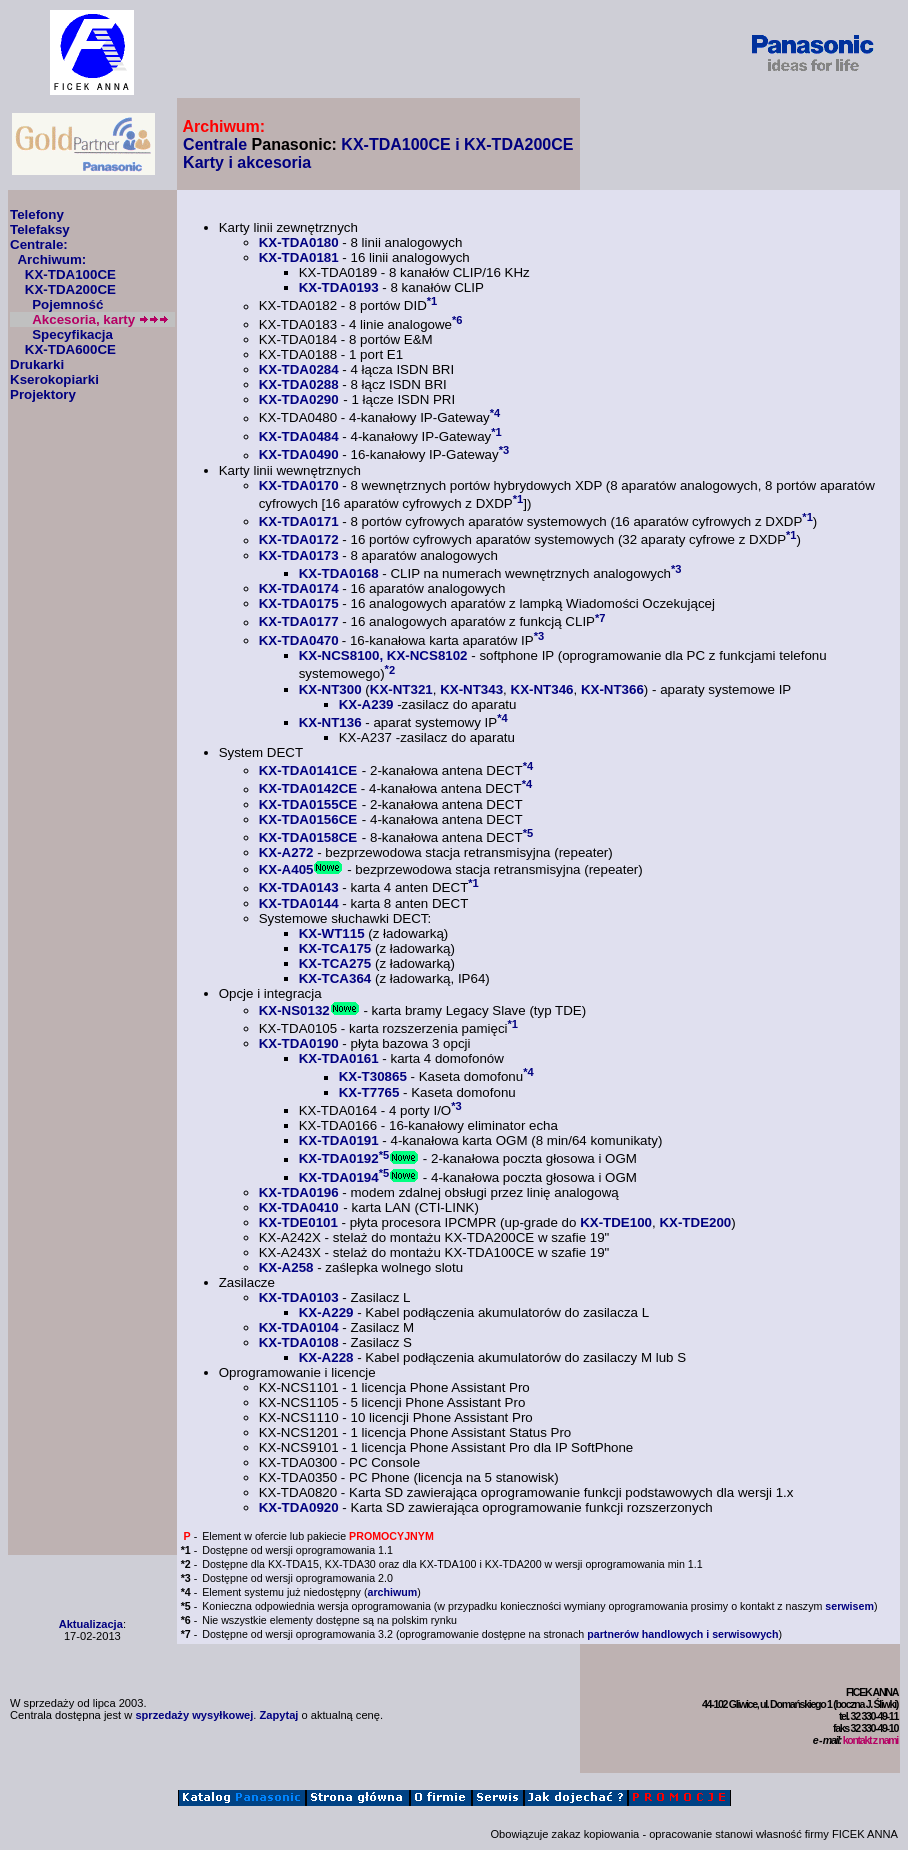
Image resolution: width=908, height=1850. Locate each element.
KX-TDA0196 (299, 1192)
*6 (457, 320)
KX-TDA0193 (339, 287)
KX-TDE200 (695, 1222)
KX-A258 (286, 1267)
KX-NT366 (612, 689)
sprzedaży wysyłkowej (194, 1715)
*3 (504, 450)
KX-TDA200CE (70, 289)
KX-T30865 (373, 1077)
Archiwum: (51, 259)
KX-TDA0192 (339, 1159)
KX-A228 (326, 1357)
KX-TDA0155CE (308, 804)
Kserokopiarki (54, 379)
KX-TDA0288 (299, 384)
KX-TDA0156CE (308, 819)
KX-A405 (286, 869)
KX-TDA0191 (339, 1140)
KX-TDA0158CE (308, 837)
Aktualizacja (91, 1624)
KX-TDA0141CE (308, 770)
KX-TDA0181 (299, 257)
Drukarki (37, 364)
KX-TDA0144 (299, 903)
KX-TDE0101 (298, 1222)
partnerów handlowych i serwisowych (682, 1634)
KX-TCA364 (335, 978)
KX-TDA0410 (299, 1207)
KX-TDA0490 (299, 455)
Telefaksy (40, 229)
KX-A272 (286, 852)
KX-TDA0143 (299, 888)
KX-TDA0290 (299, 399)
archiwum (392, 1592)
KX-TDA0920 (299, 1507)
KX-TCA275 (335, 963)
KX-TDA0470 (299, 640)
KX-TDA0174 (299, 588)
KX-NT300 (330, 689)
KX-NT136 (330, 722)
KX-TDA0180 (299, 242)
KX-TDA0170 (299, 485)
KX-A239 (366, 704)
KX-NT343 (471, 689)
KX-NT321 (401, 689)
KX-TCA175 (335, 948)
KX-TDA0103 (299, 1297)
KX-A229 (326, 1312)
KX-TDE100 (616, 1222)
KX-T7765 (369, 1092)
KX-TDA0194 (339, 1177)
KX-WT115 (332, 933)
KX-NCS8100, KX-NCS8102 (383, 655)
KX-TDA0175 (299, 603)
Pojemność (67, 304)
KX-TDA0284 (299, 369)
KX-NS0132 (294, 1010)
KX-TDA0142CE (308, 789)
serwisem (849, 1606)
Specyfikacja (72, 334)
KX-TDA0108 (299, 1342)
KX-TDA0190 (299, 1043)
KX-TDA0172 (299, 540)
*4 (495, 413)
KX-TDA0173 (299, 555)
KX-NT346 (542, 689)
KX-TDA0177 (299, 622)
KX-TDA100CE (70, 274)
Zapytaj (279, 1715)
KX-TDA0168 (339, 573)
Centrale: (39, 244)
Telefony (37, 214)
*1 (432, 301)
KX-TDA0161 (339, 1058)
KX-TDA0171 (299, 521)
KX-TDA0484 (299, 436)
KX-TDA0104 (299, 1327)
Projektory (43, 394)
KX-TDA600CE (70, 349)
